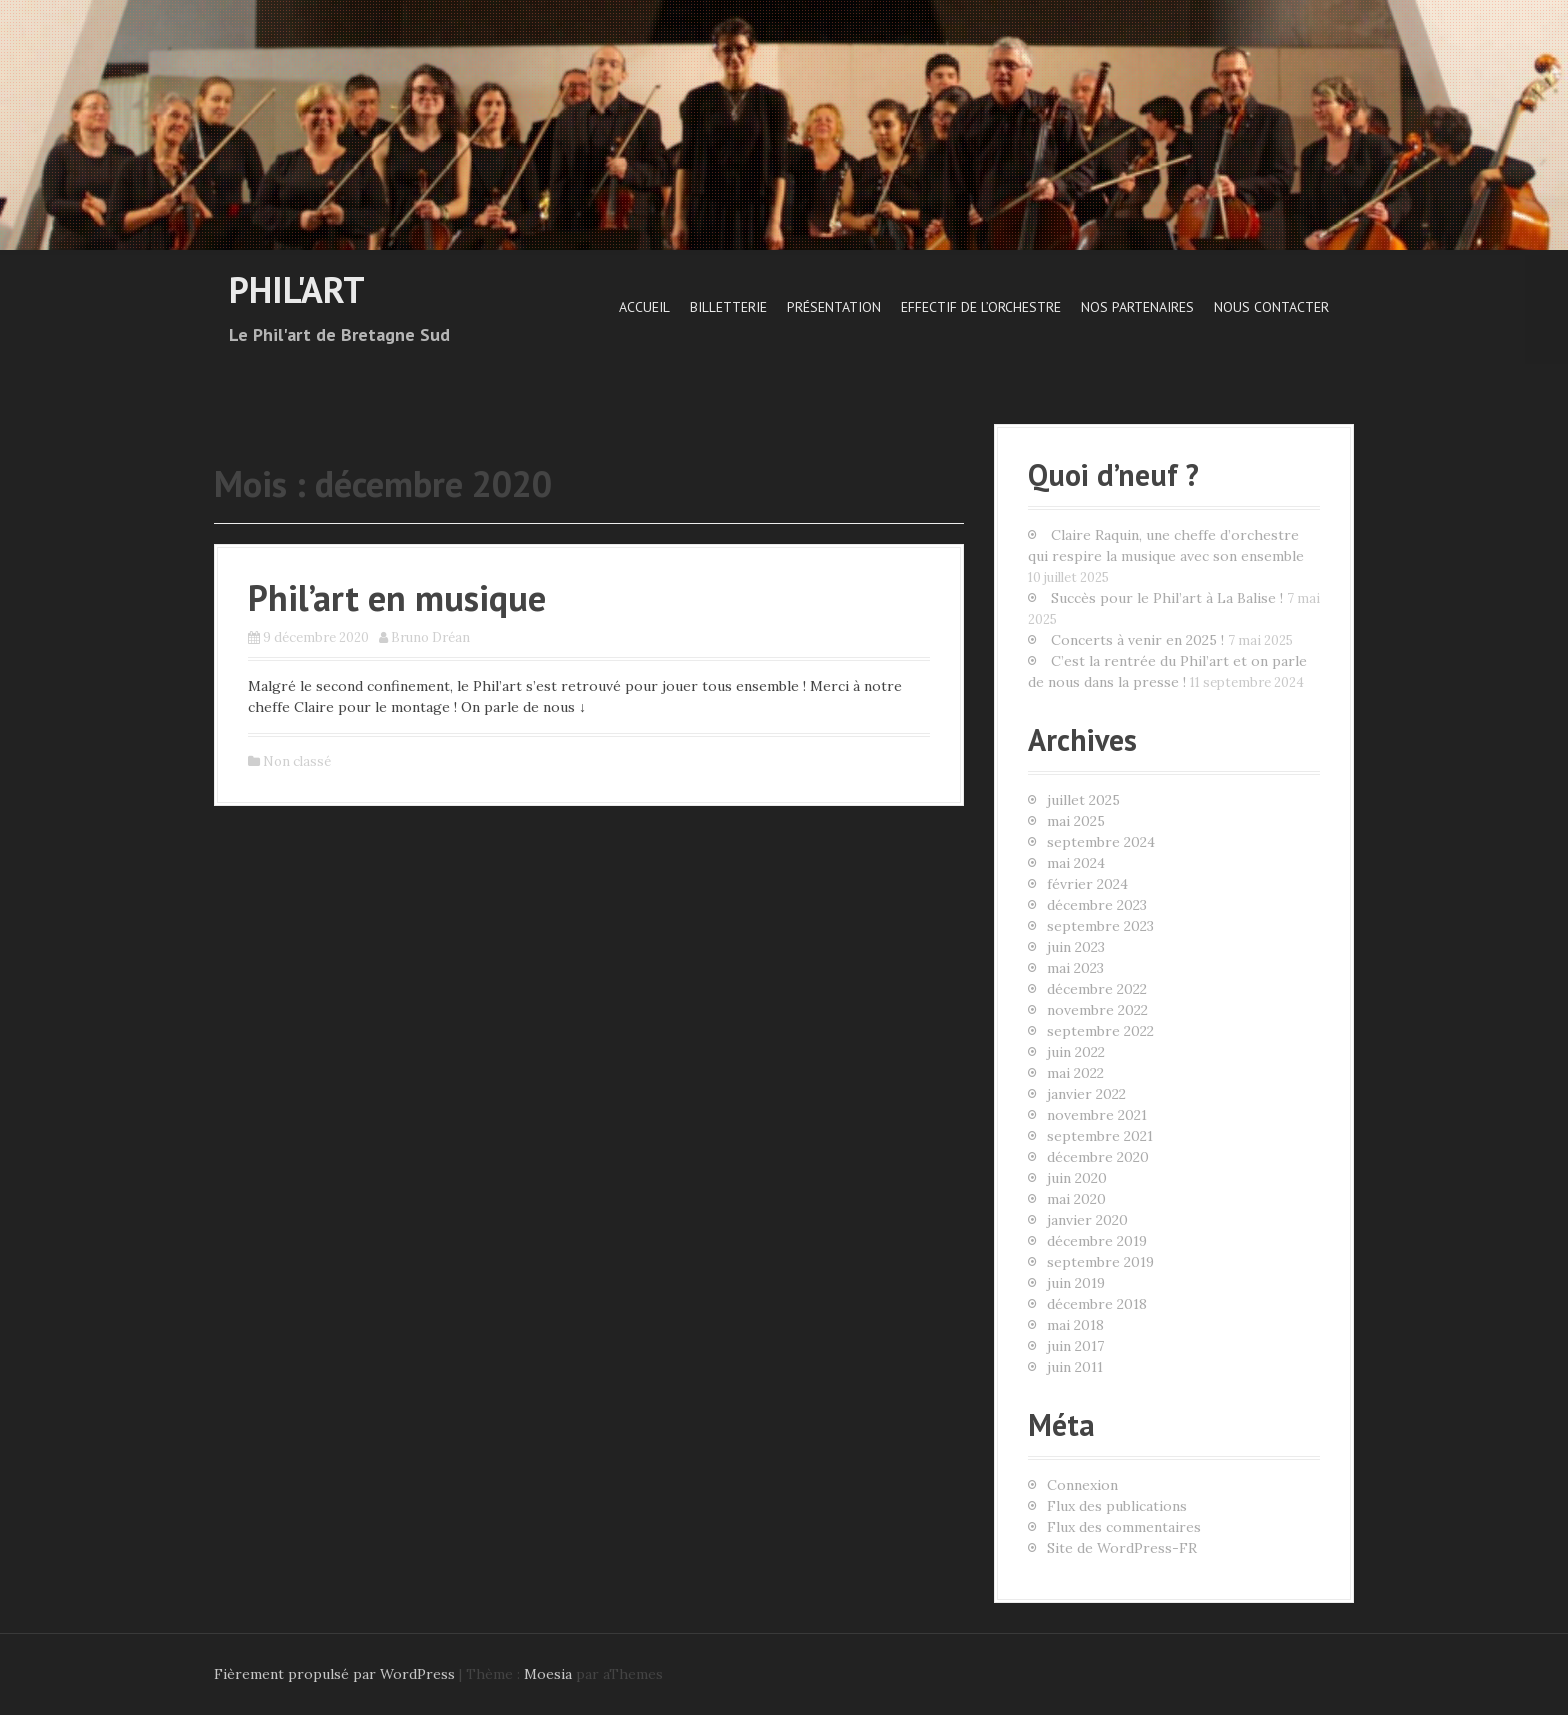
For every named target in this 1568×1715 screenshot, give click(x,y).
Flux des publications (1117, 1506)
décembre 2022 (1097, 989)
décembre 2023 (1097, 905)
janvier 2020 (1087, 1220)
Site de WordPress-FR (1122, 1548)
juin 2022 (1076, 1052)
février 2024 (1087, 884)
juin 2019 (1076, 1283)
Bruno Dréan (430, 637)
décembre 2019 (1097, 1241)
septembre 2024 (1101, 842)
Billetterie (728, 307)
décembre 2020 (1098, 1157)
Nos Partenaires (1137, 307)
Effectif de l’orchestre (981, 307)
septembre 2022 (1100, 1031)
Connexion (1082, 1485)
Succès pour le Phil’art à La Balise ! (1167, 598)
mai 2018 (1075, 1325)
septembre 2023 (1100, 926)
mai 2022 (1075, 1073)
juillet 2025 (1083, 800)
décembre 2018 (1097, 1304)
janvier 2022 (1086, 1094)
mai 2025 (1076, 821)
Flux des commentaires (1124, 1527)
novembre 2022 (1097, 1010)
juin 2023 (1076, 947)
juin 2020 (1077, 1178)
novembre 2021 (1097, 1115)
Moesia (548, 1674)
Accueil (644, 307)
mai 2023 (1075, 968)
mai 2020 (1076, 1199)
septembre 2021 (1100, 1136)
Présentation (834, 307)
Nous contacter (1271, 307)
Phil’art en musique (397, 597)
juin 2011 (1075, 1367)
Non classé (297, 761)
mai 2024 (1076, 863)
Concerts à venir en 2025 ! (1137, 640)
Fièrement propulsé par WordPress (334, 1674)
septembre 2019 (1100, 1262)
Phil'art (297, 289)
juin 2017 (1075, 1346)
